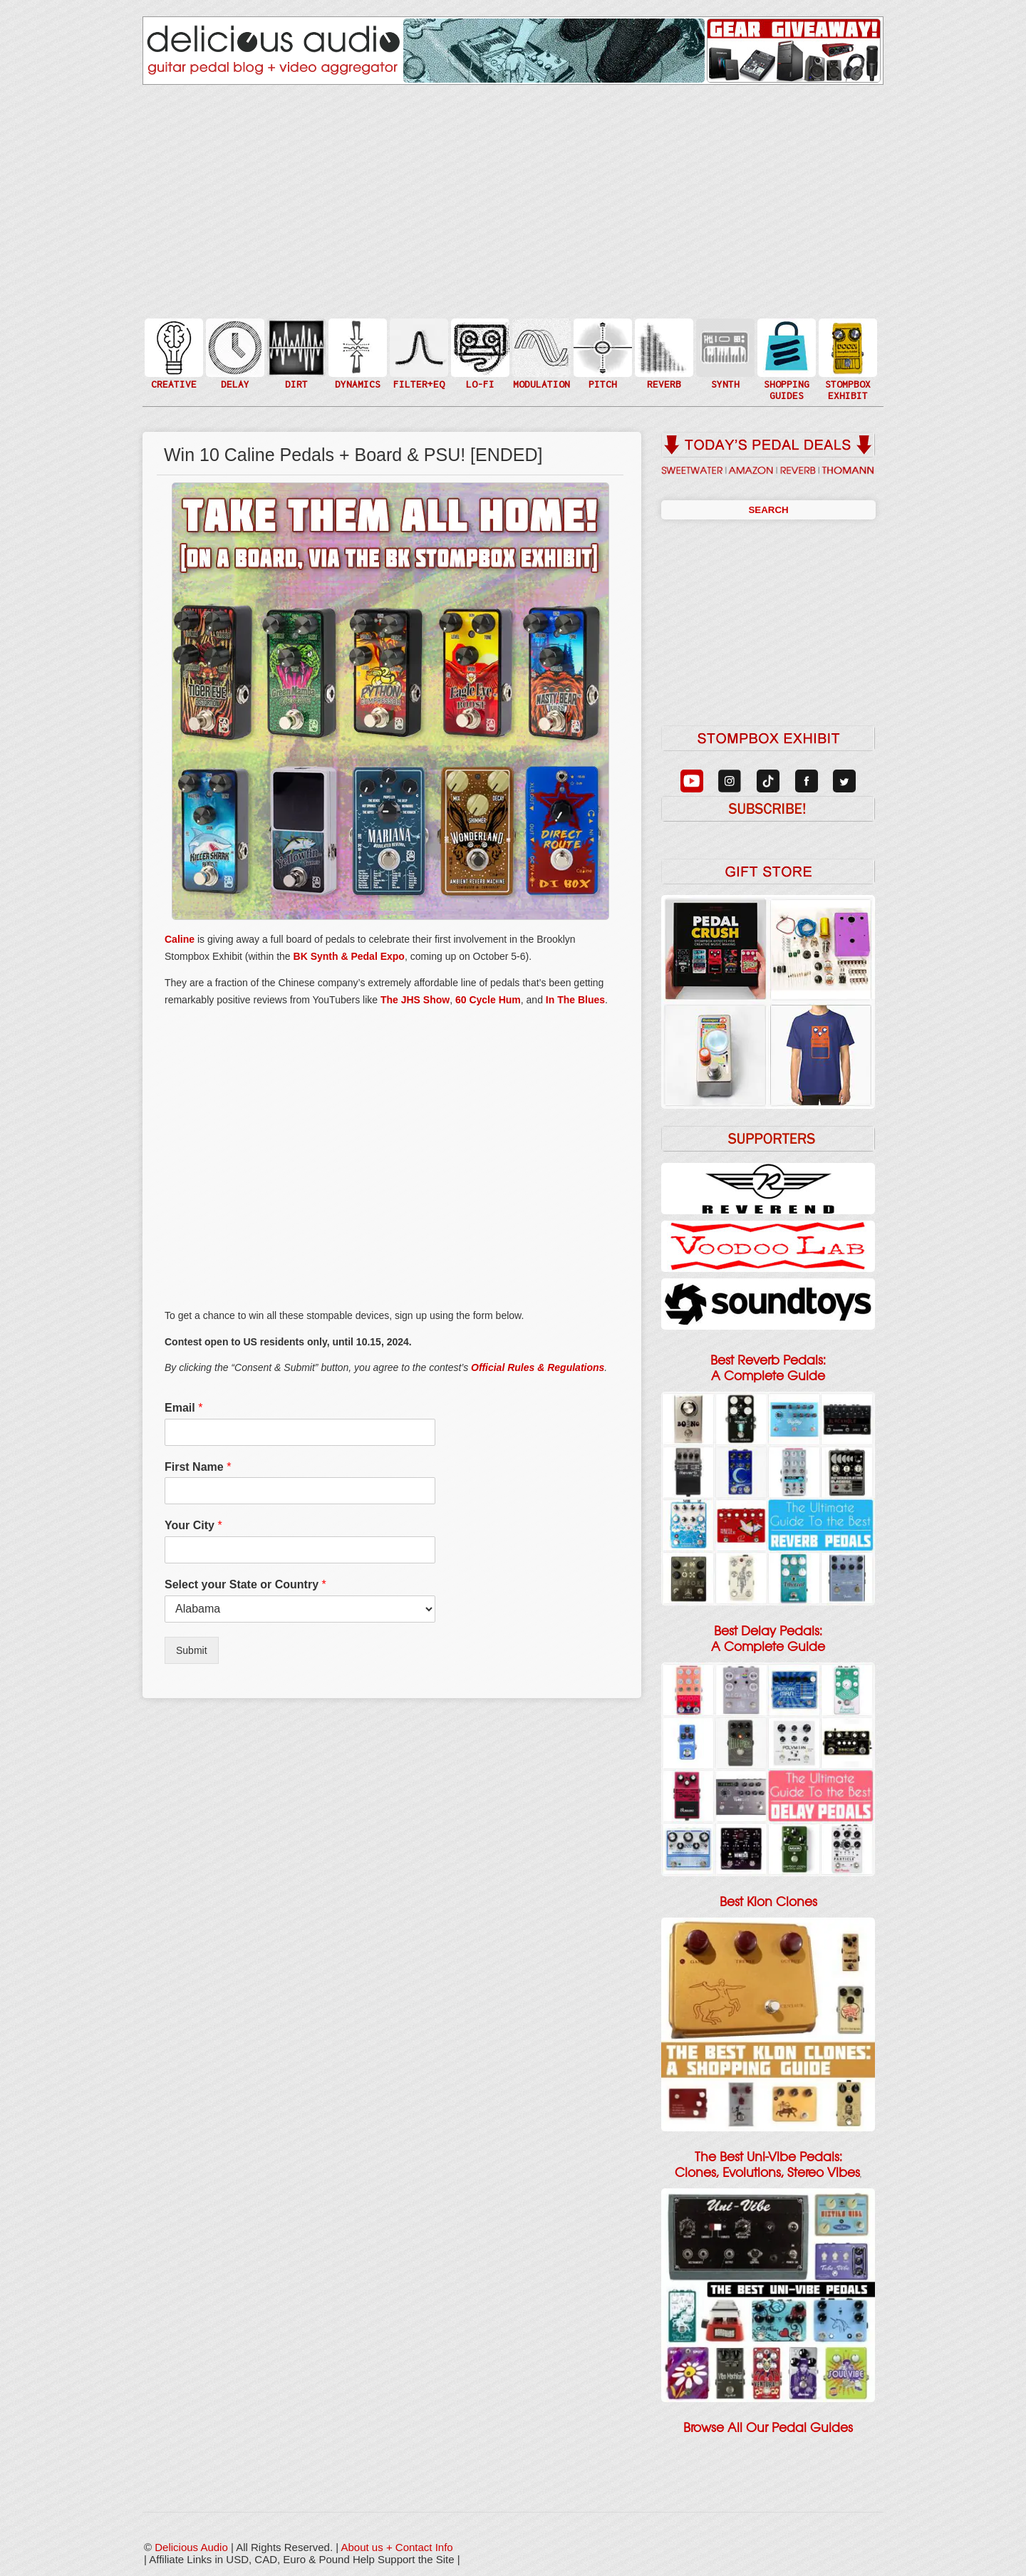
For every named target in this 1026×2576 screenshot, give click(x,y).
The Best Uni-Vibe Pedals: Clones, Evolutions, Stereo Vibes (767, 2165)
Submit (191, 1650)
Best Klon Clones (768, 1902)
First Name (198, 1467)
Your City (193, 1525)
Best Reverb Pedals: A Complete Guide (768, 1368)
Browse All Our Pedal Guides (768, 2428)
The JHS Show (415, 999)
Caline (180, 939)
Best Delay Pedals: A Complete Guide (768, 1639)
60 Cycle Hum (488, 999)
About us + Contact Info (397, 2547)
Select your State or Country (245, 1584)
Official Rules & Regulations (537, 1367)
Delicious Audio (191, 2547)
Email (183, 1408)
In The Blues (575, 999)
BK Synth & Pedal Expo (349, 956)
